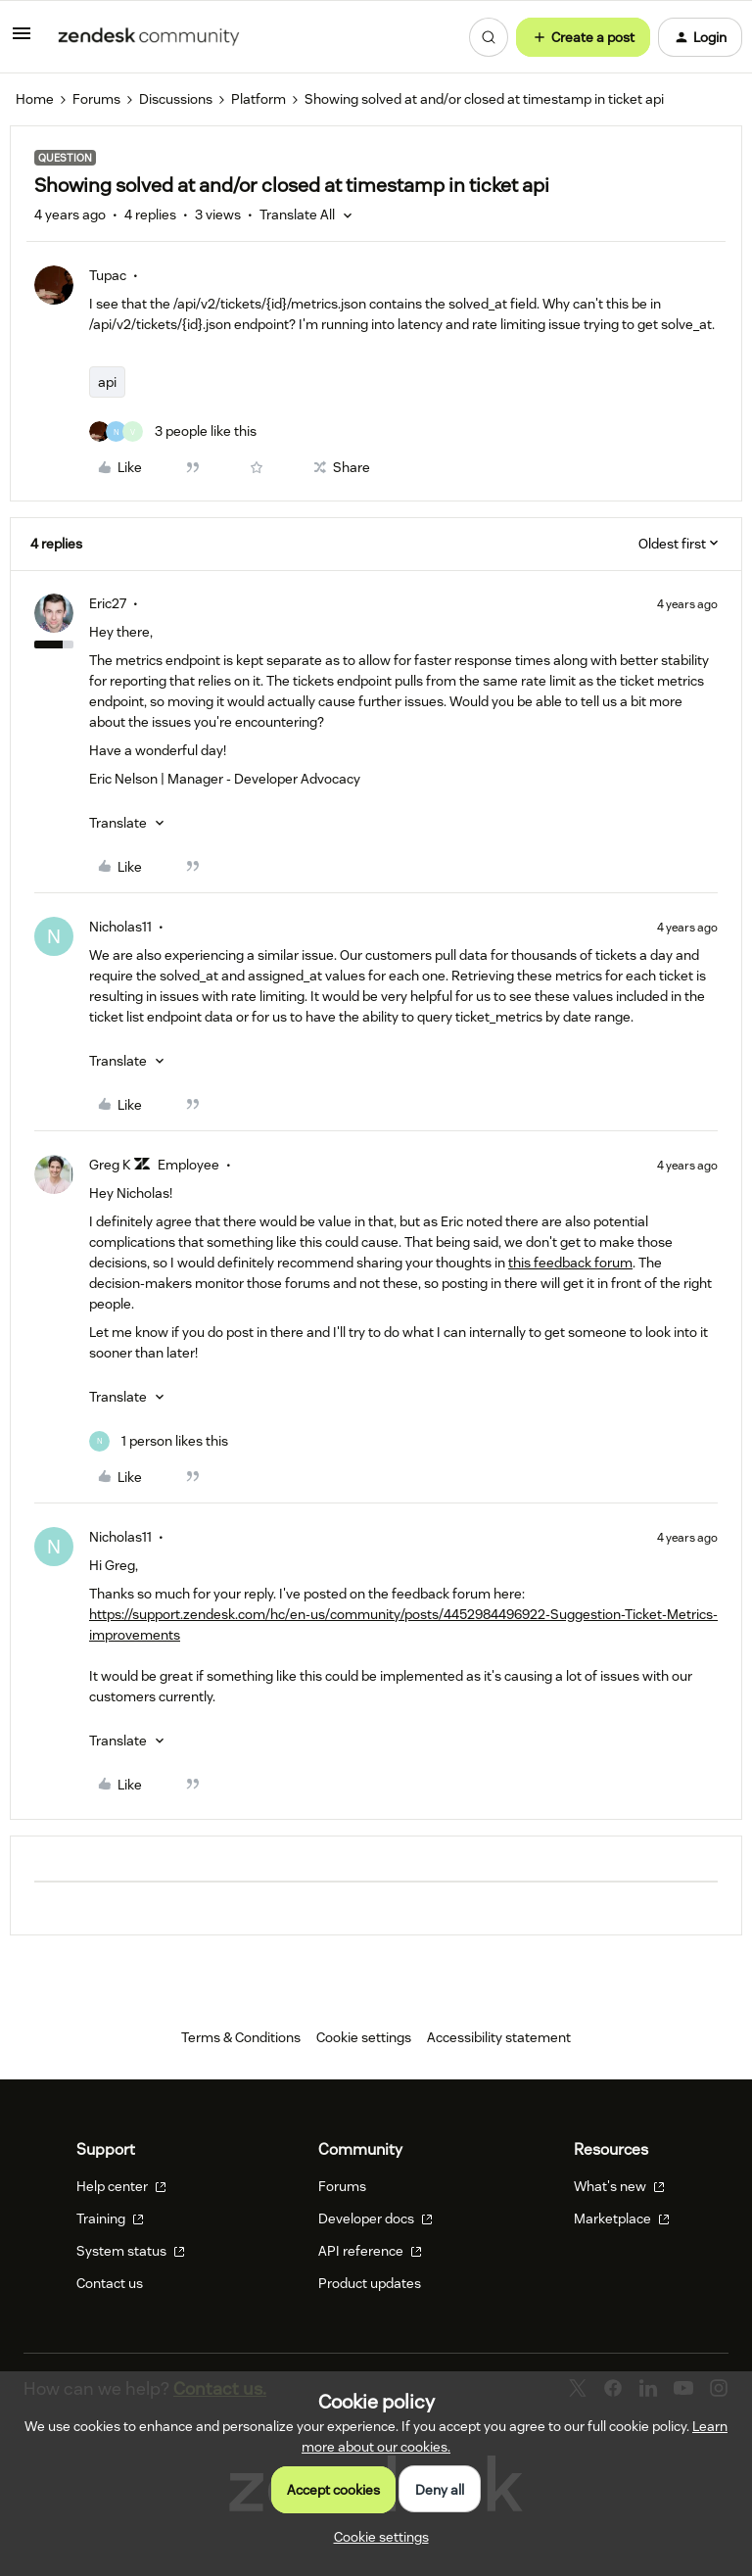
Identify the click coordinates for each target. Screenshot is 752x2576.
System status (130, 2251)
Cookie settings (363, 2037)
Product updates (369, 2283)
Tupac (107, 275)
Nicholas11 (120, 926)
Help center (121, 2186)
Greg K (109, 1164)
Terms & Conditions (241, 2037)
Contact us (109, 2283)
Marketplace (622, 2218)
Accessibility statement (499, 2037)
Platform (258, 99)
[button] (21, 40)
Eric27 (107, 603)
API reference (370, 2251)
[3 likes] (173, 431)
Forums (96, 99)
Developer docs (375, 2218)
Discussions (175, 99)
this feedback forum (570, 1262)
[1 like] (158, 1441)
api (107, 382)
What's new (619, 2186)
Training (110, 2218)
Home (35, 99)
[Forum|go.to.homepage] (149, 37)
